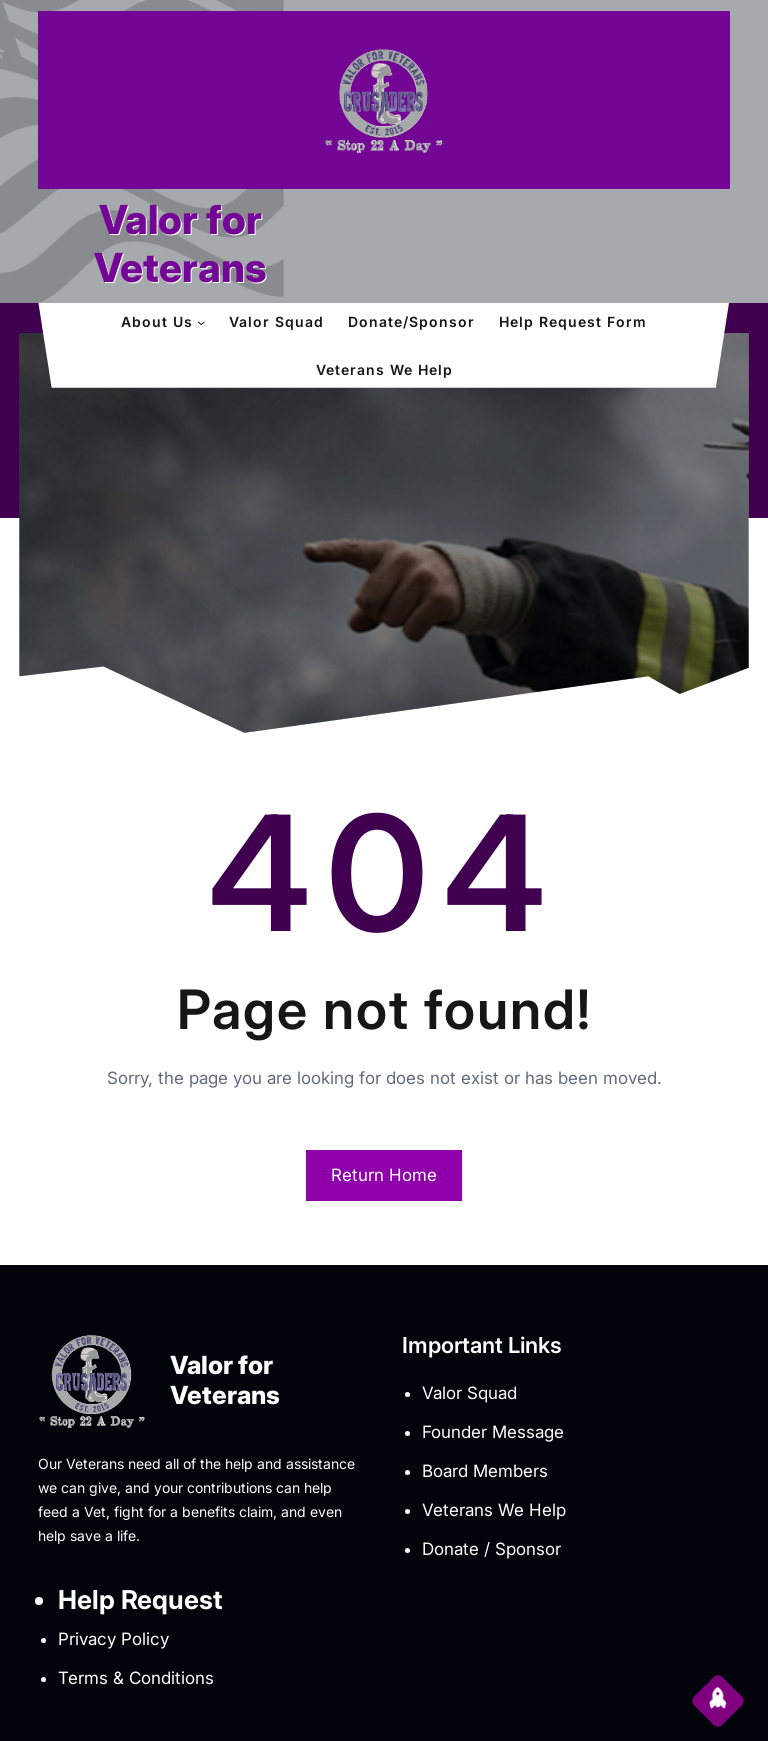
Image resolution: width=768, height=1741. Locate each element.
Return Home (384, 1175)
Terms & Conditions (136, 1678)
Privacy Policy (113, 1639)
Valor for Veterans (180, 243)
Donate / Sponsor (491, 1549)
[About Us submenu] (201, 322)
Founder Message (493, 1432)
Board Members (485, 1471)
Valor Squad (469, 1393)
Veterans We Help (494, 1510)
